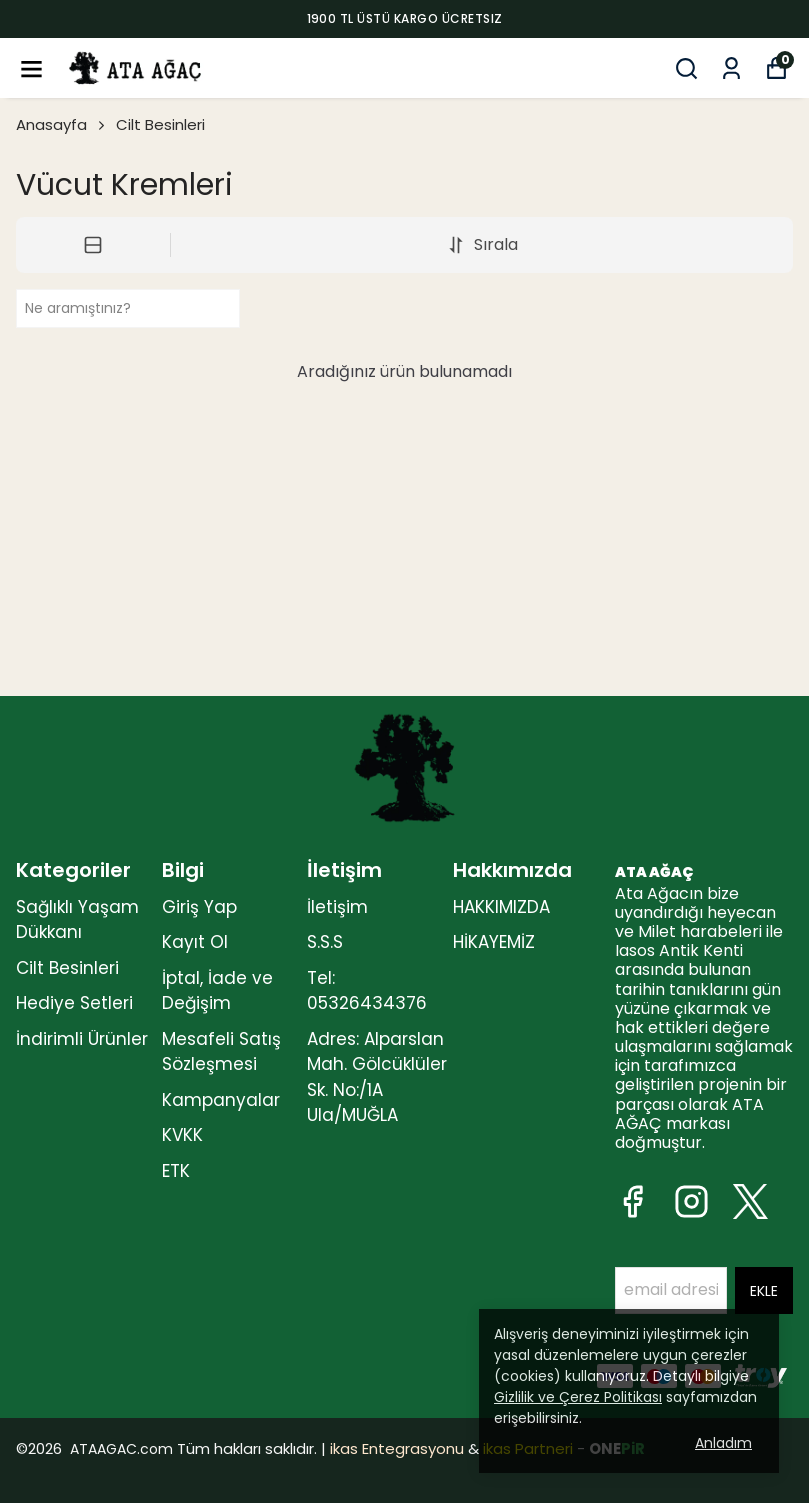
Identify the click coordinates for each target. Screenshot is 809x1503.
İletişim (337, 907)
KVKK (182, 1135)
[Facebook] (632, 1201)
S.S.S (325, 942)
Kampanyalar (221, 1100)
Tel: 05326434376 (367, 991)
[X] (750, 1201)
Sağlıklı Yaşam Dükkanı (77, 920)
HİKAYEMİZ (494, 942)
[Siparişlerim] (731, 68)
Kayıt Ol (195, 942)
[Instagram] (691, 1201)
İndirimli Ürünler (82, 1039)
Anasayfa (62, 124)
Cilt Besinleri (160, 124)
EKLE (764, 1291)
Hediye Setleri (74, 1003)
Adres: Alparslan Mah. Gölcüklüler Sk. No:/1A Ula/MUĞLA (377, 1077)
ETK (176, 1171)
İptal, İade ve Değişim (217, 991)
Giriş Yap (199, 907)
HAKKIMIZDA (501, 907)
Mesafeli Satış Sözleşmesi (221, 1052)
